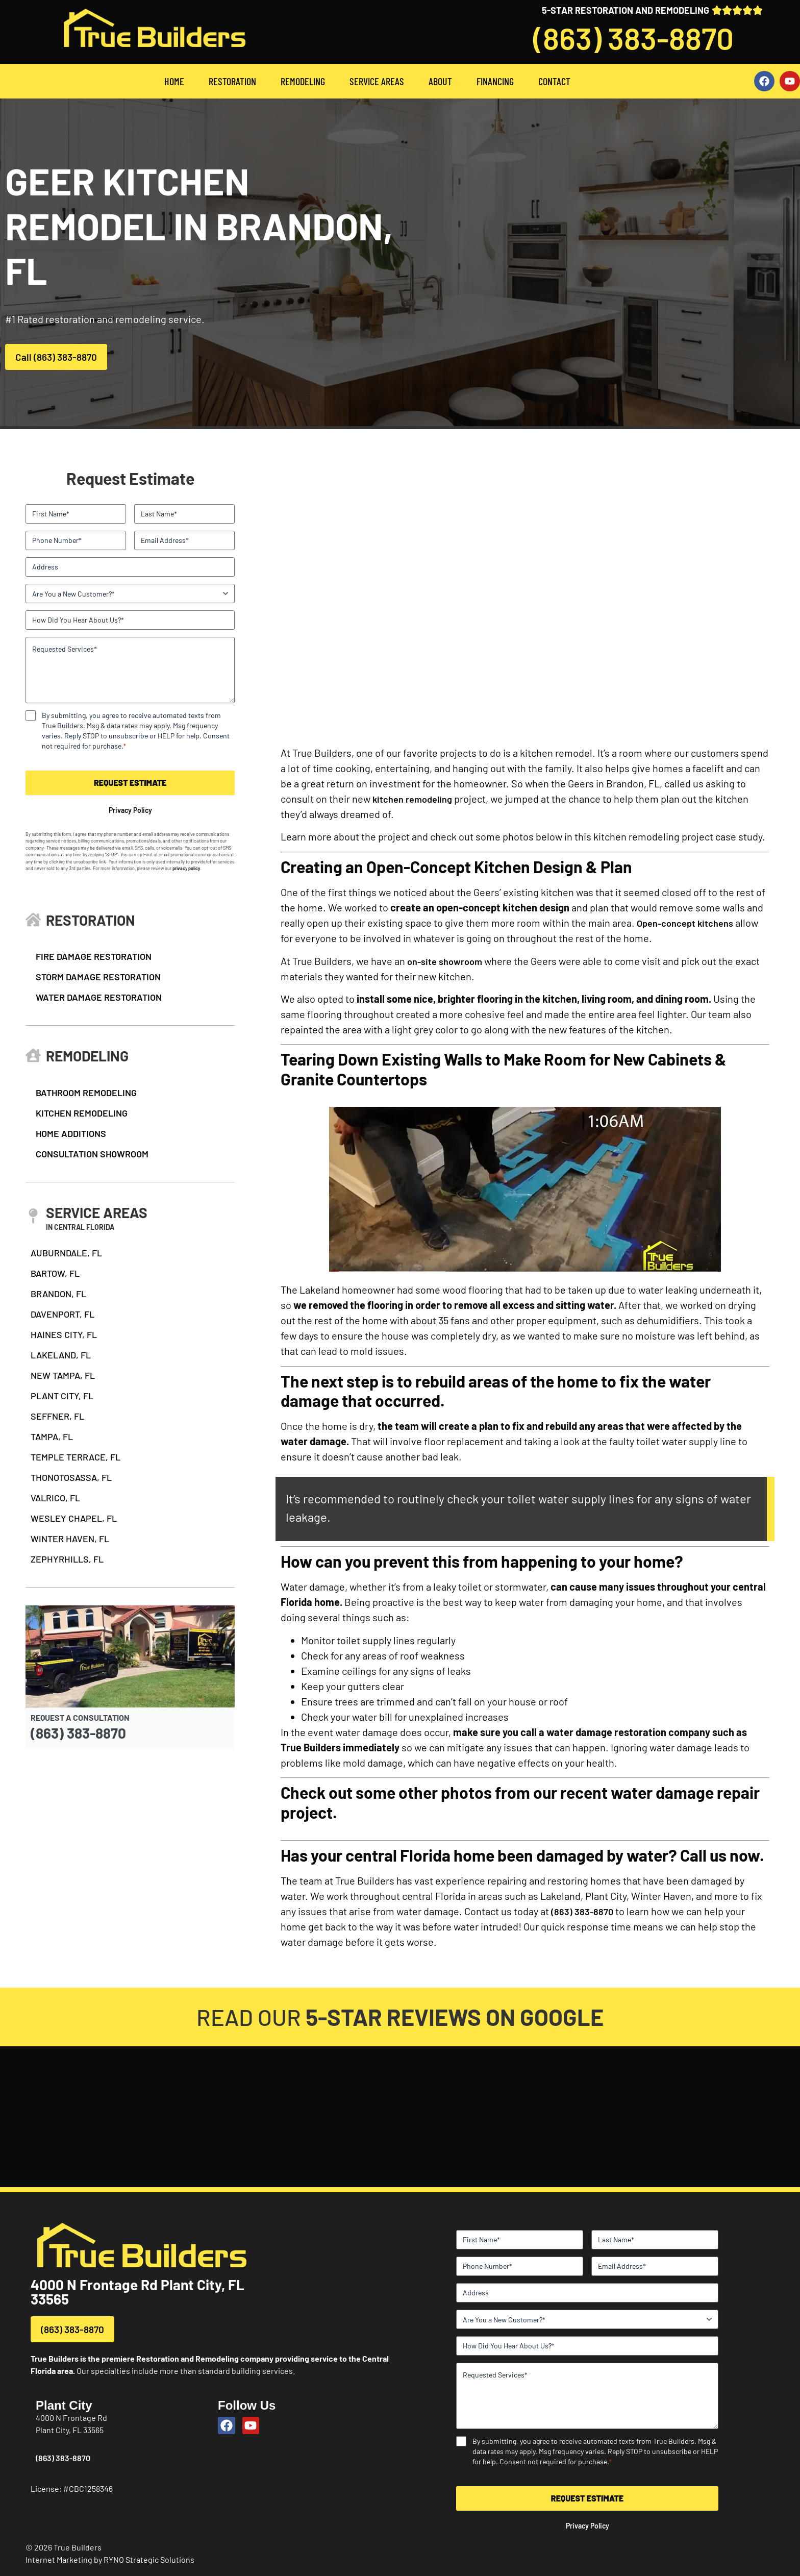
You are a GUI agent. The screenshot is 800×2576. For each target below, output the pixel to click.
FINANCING (495, 81)
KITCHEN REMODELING (82, 1113)
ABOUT (440, 81)
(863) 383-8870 (633, 37)
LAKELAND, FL (61, 1354)
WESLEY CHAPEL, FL (74, 1518)
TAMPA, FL (52, 1436)
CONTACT (554, 81)
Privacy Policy (130, 810)
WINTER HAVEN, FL (70, 1538)
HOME (174, 81)
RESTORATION (232, 81)
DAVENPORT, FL (62, 1314)
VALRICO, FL (55, 1497)
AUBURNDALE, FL (66, 1252)
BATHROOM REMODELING (86, 1092)
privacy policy (186, 868)
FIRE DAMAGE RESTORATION (94, 956)
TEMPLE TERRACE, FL (75, 1457)
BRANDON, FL (58, 1293)
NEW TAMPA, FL (63, 1375)
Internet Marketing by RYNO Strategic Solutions (110, 2559)
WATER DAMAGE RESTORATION (99, 997)
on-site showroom (444, 961)
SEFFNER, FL (57, 1416)
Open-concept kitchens (685, 923)
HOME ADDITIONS (71, 1133)
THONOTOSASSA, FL (71, 1477)
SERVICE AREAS (376, 81)
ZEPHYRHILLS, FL (67, 1559)
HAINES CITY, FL (64, 1334)
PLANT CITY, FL (62, 1395)
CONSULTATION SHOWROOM (92, 1153)
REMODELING (303, 81)
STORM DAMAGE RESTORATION (98, 976)
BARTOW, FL (55, 1273)
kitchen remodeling (412, 799)
